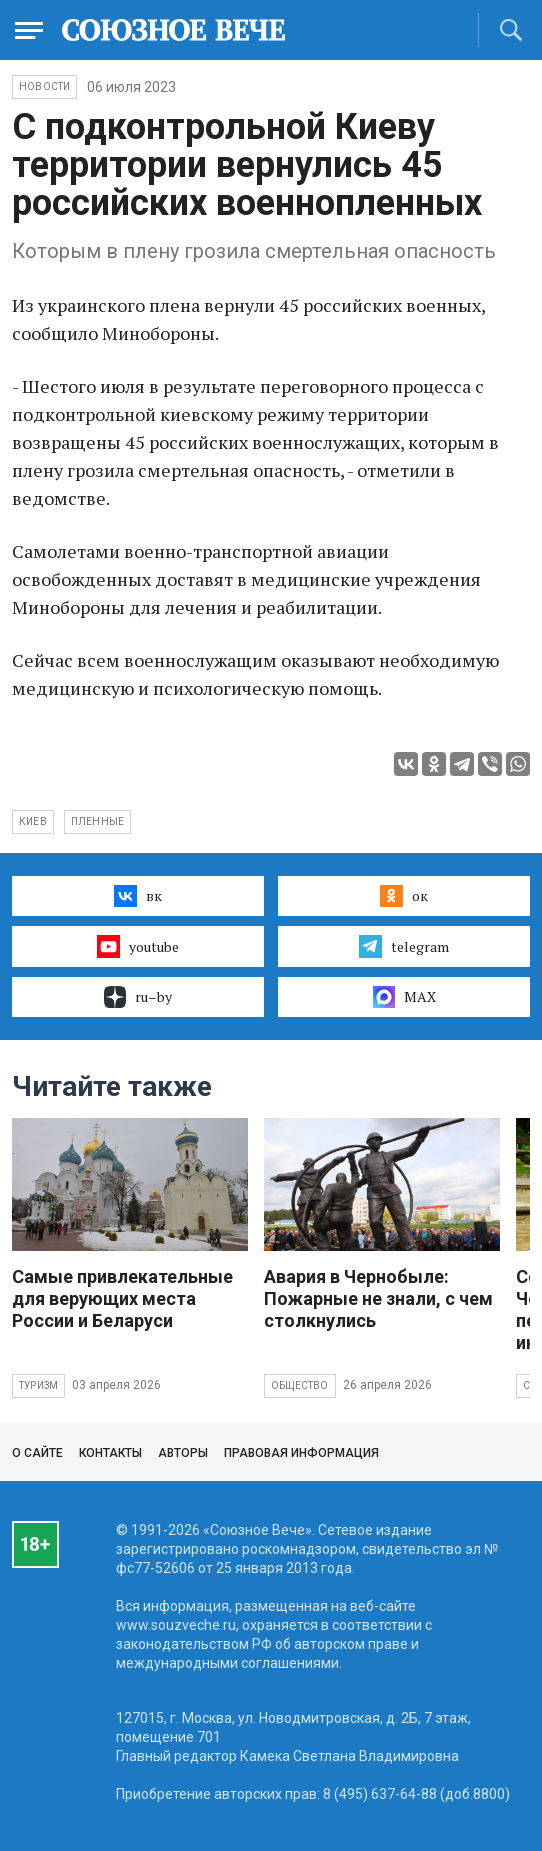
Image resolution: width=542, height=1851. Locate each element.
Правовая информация (301, 1453)
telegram (403, 946)
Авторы (183, 1453)
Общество (300, 1385)
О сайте (37, 1453)
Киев (33, 821)
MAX (404, 997)
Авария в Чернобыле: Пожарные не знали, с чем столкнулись (378, 1298)
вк (137, 896)
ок (403, 896)
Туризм (38, 1385)
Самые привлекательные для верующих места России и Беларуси (122, 1298)
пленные (97, 821)
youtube (137, 946)
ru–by (138, 997)
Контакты (110, 1453)
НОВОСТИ (44, 86)
